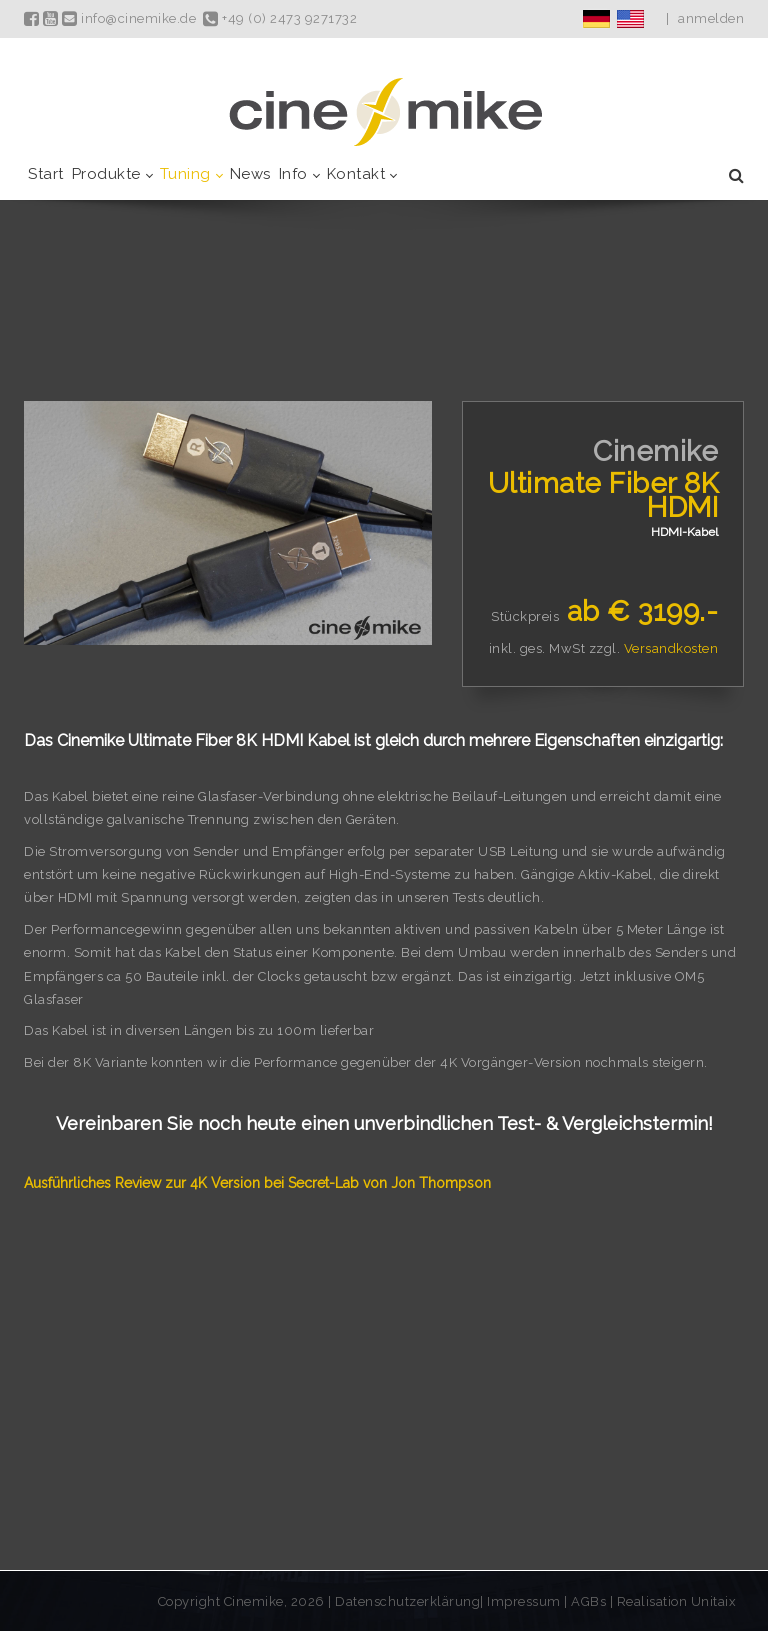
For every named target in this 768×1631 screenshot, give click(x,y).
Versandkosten (671, 648)
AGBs (588, 1601)
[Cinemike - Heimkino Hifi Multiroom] (384, 111)
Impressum (525, 1601)
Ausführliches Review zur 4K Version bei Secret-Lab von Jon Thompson (257, 1183)
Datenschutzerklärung (407, 1601)
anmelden (711, 18)
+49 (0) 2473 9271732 (280, 18)
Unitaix (714, 1601)
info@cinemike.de (129, 18)
